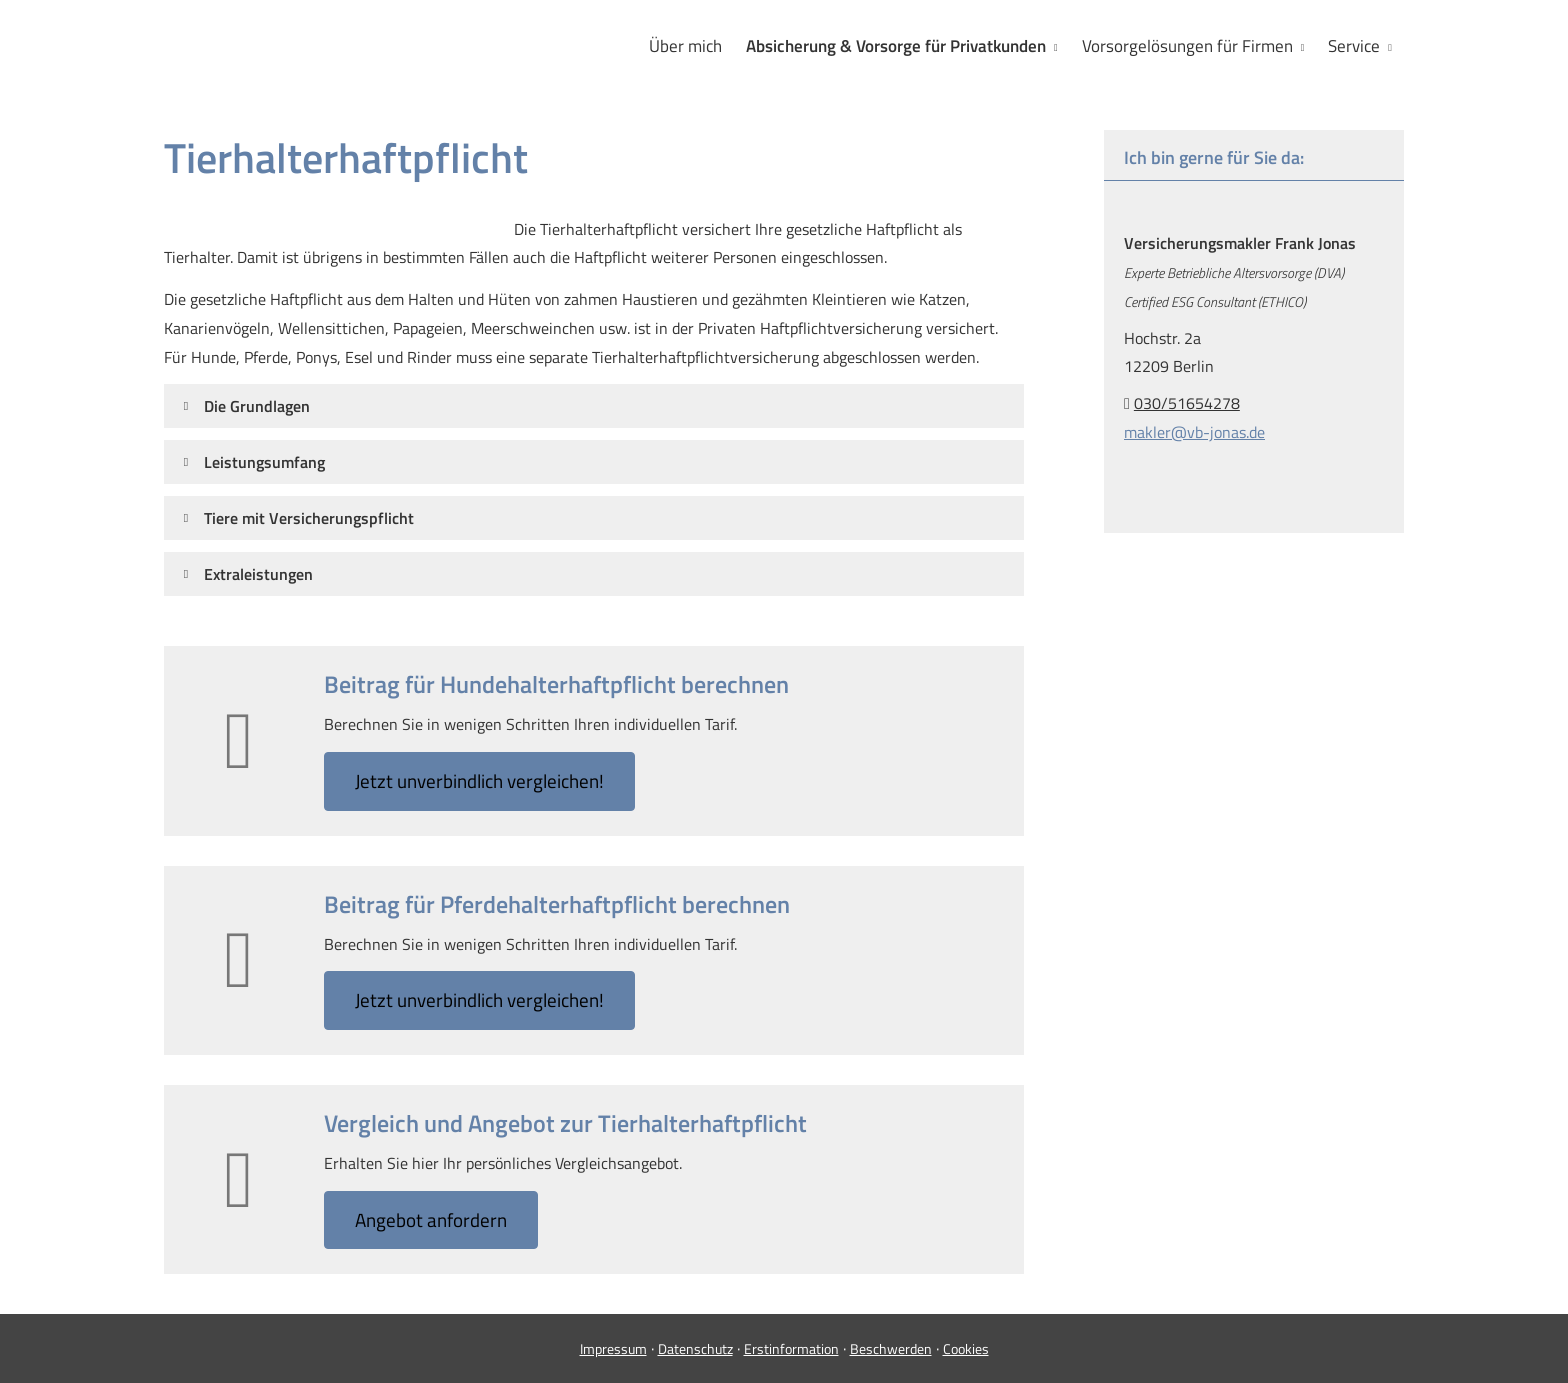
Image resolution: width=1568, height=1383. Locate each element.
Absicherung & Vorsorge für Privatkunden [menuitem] (896, 46)
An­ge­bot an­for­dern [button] (431, 1219)
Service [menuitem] (1354, 46)
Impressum (613, 1348)
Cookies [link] (966, 1348)
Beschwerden (891, 1348)
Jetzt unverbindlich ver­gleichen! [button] (479, 780)
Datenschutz (695, 1348)
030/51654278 (1187, 403)
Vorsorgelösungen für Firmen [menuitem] (1187, 46)
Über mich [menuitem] (685, 46)
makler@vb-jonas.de (1194, 432)
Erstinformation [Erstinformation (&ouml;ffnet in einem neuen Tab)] (791, 1348)
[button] (257, 406)
